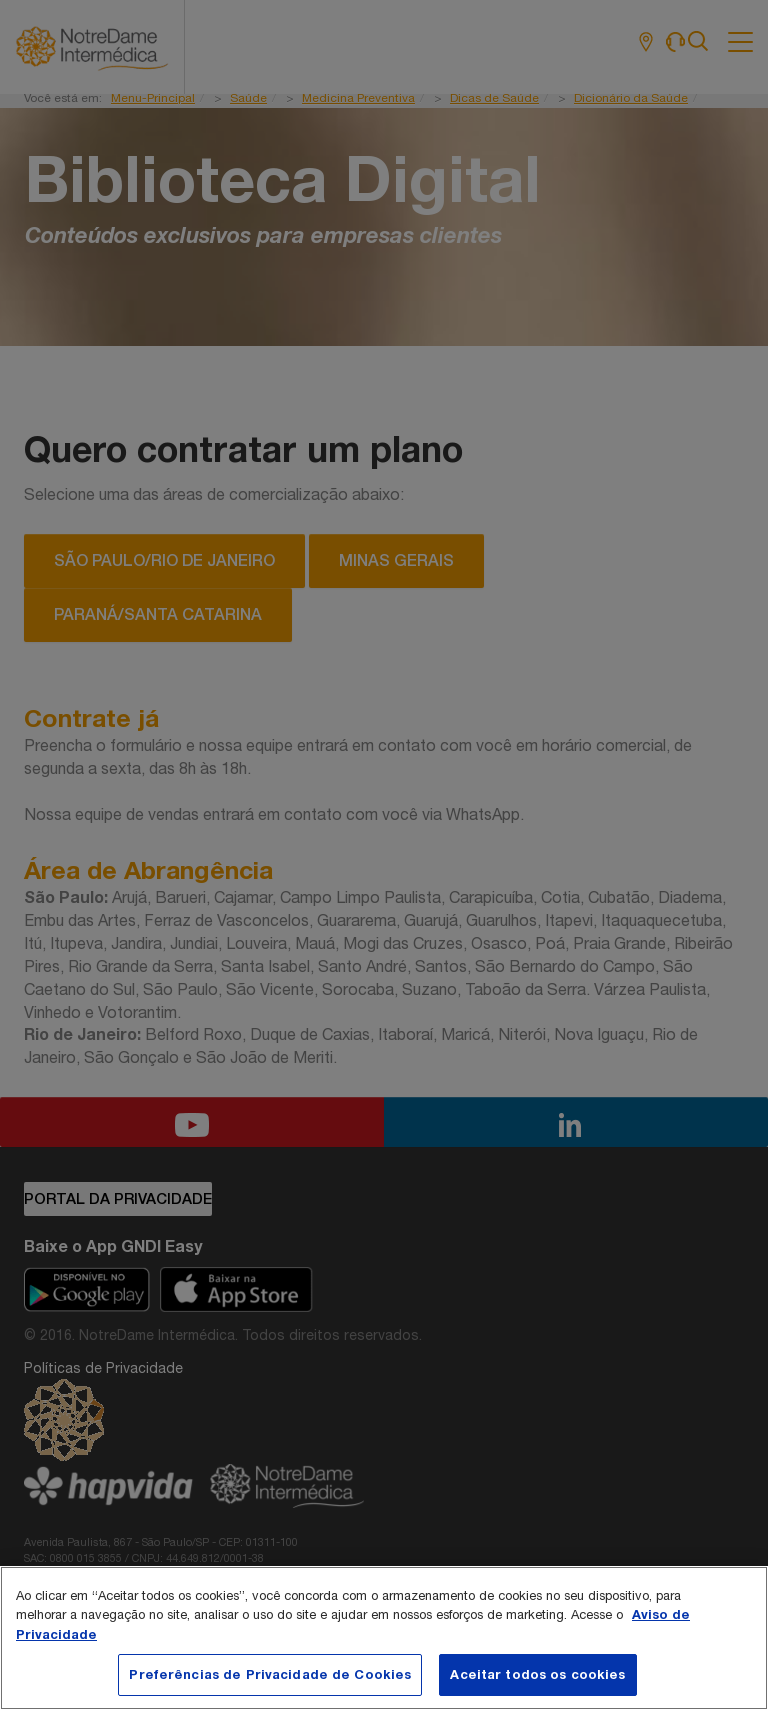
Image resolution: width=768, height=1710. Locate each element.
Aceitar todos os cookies (537, 1674)
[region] (384, 1638)
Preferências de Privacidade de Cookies (270, 1674)
